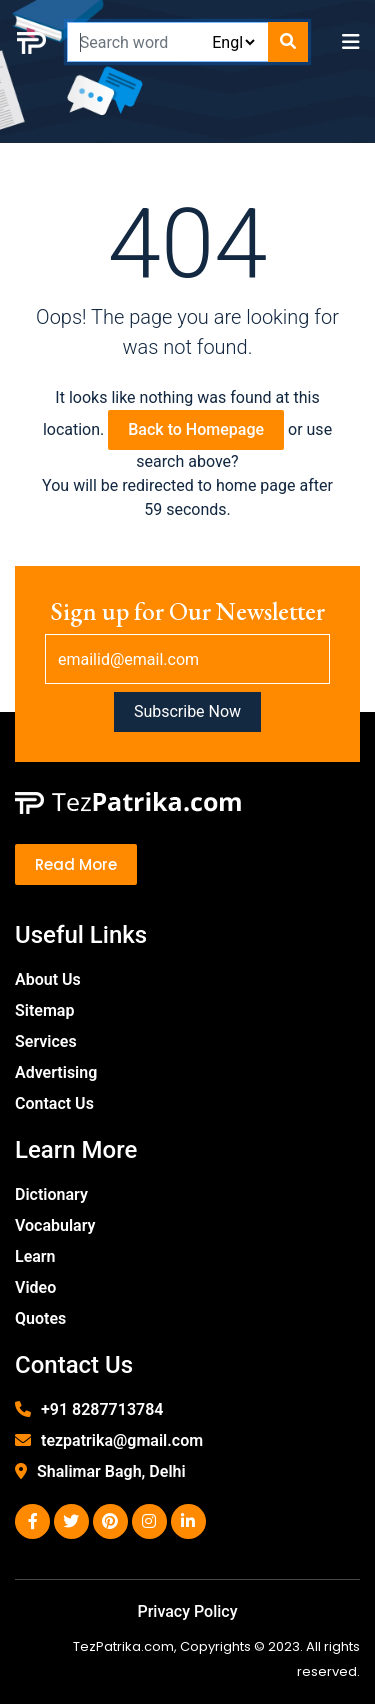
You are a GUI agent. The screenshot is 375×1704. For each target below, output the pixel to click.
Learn (35, 1256)
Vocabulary (55, 1225)
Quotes (40, 1318)
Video (35, 1287)
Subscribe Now (187, 711)
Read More (76, 864)
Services (46, 1041)
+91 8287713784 (102, 1409)
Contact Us (54, 1103)
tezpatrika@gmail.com (122, 1440)
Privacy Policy (187, 1611)
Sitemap (44, 1010)
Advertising (56, 1072)
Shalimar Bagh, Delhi (111, 1471)
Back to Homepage (196, 429)
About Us (48, 979)
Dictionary (51, 1194)
